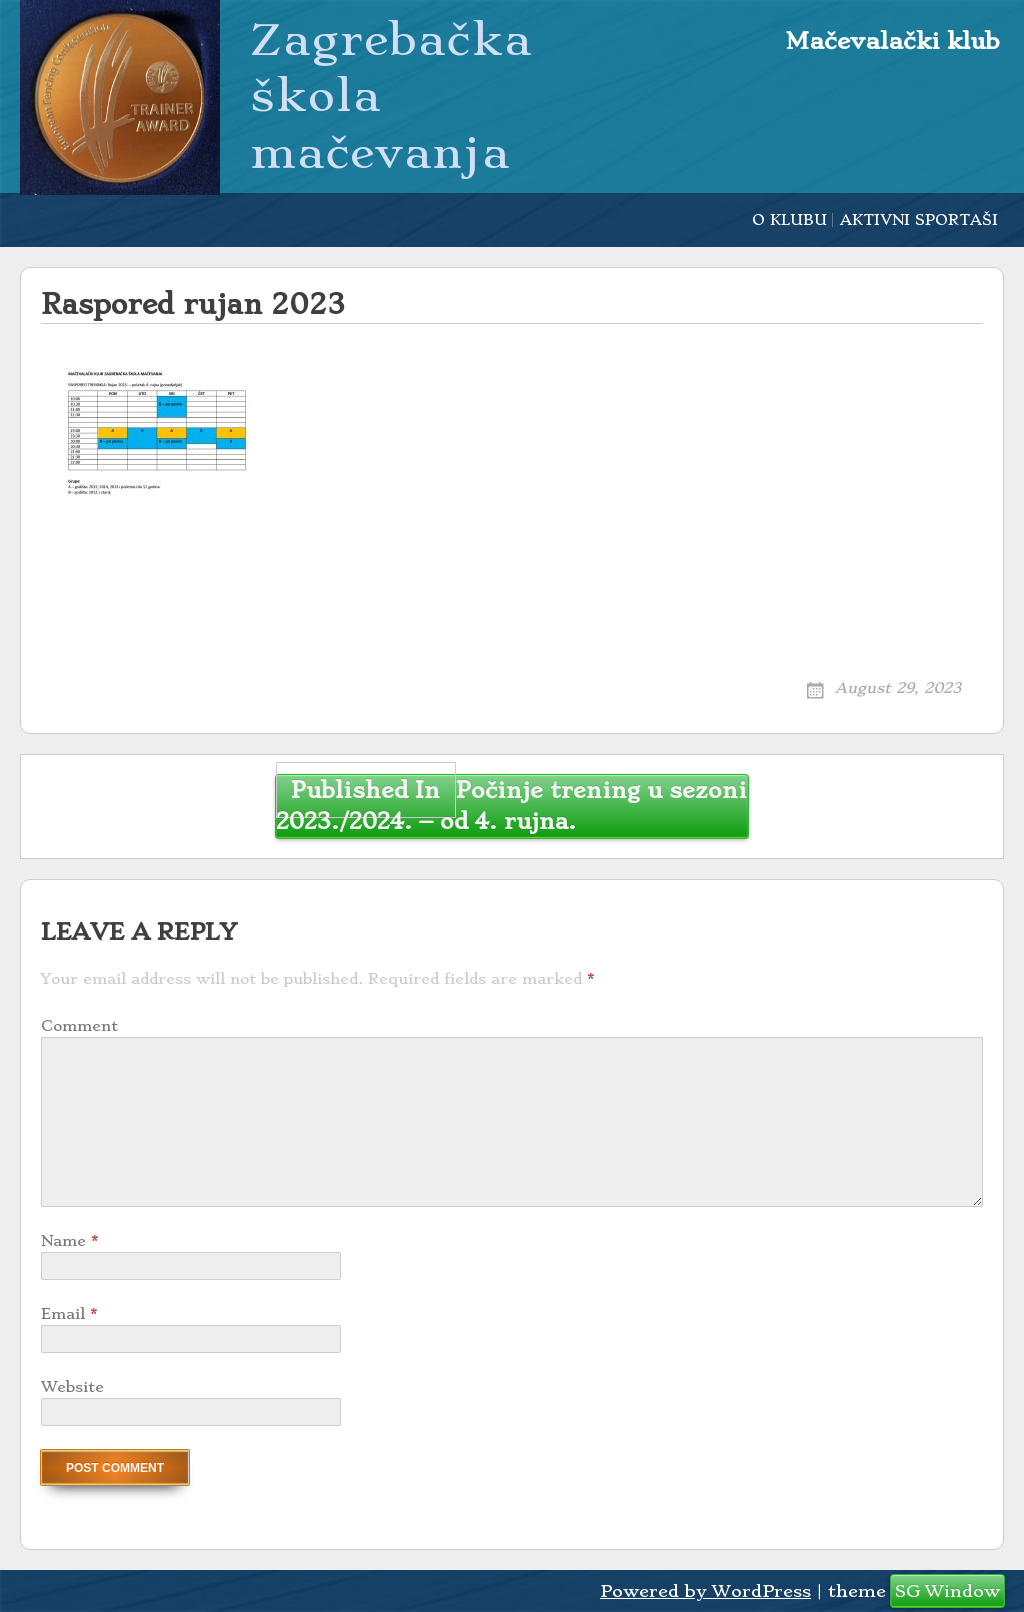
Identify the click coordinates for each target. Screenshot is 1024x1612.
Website (72, 1387)
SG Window (947, 1591)
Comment (79, 1026)
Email (69, 1314)
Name (69, 1241)
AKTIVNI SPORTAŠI (919, 220)
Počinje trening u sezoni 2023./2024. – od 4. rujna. (511, 805)
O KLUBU (789, 220)
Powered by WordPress (705, 1591)
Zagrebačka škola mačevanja (391, 96)
